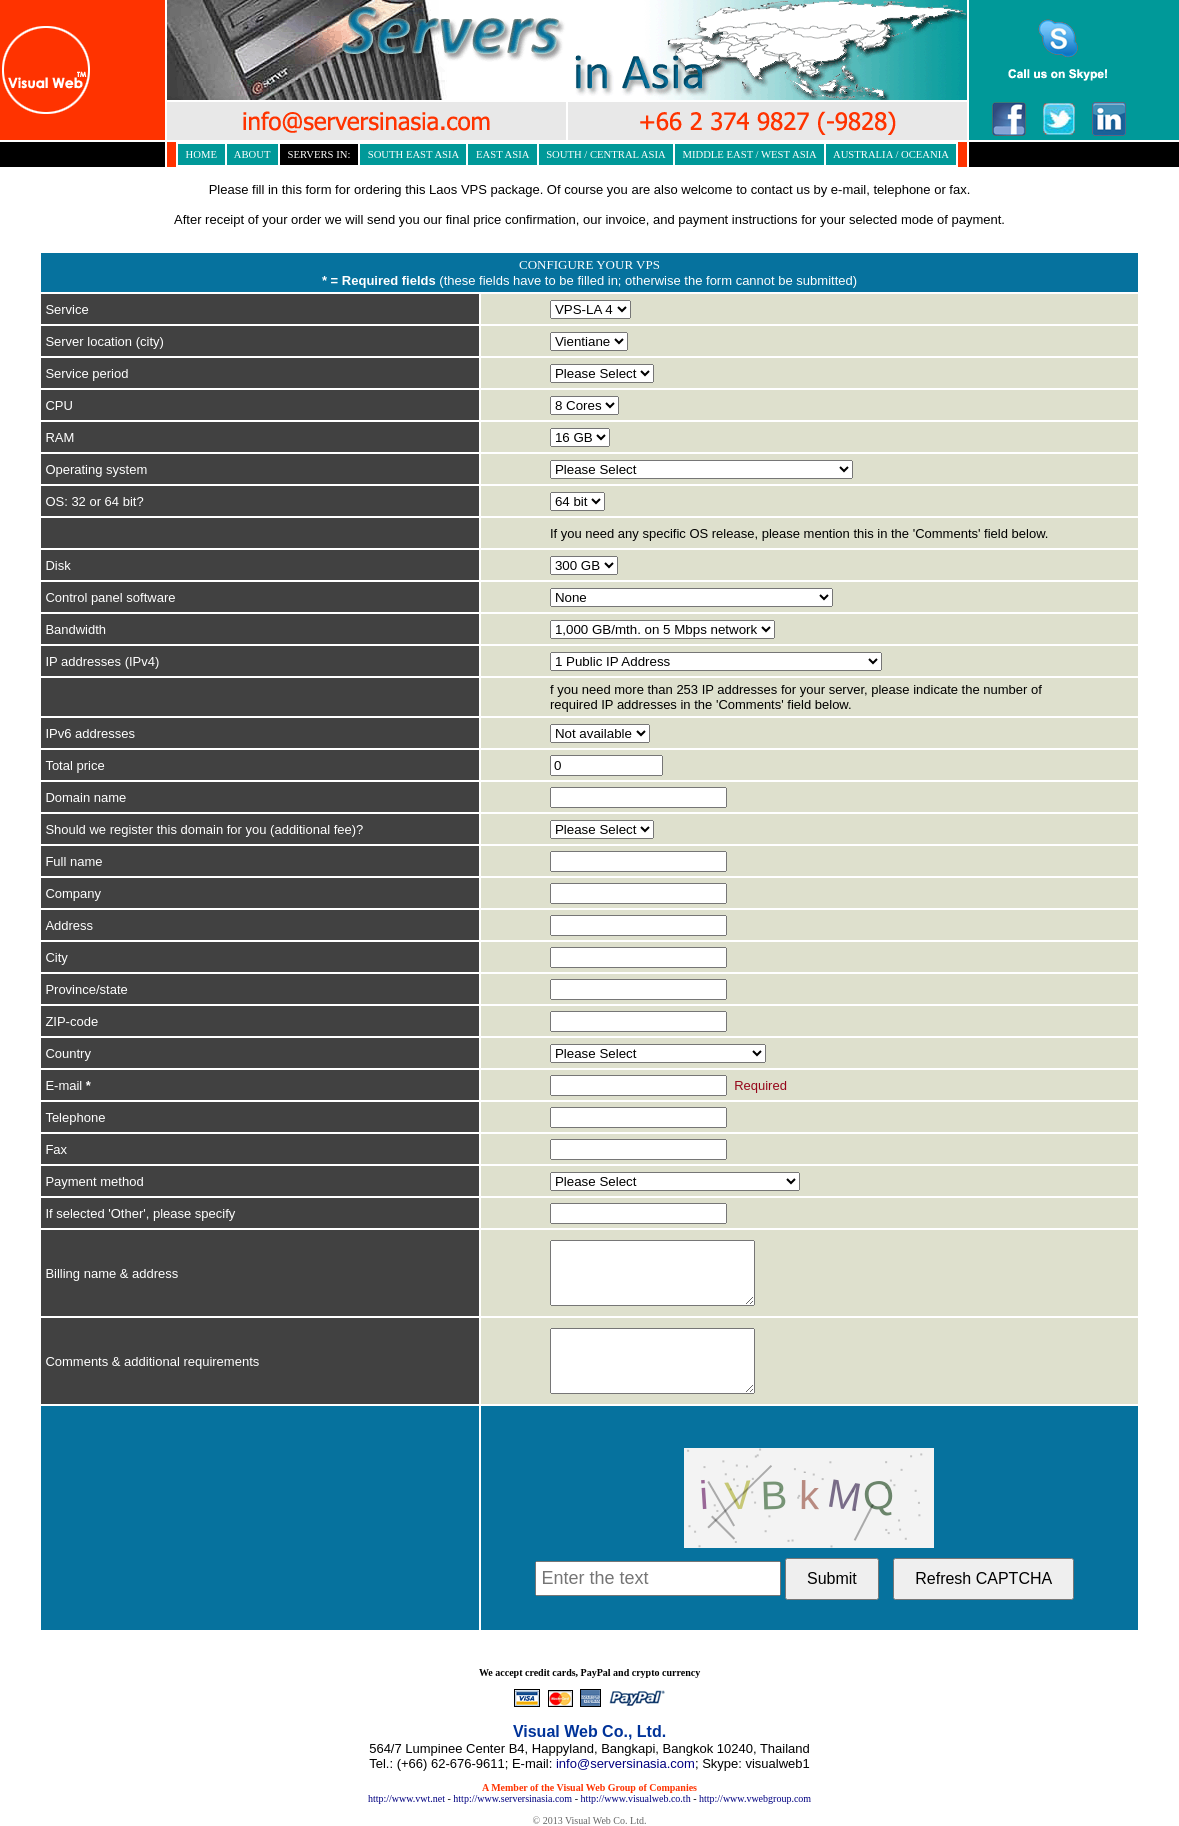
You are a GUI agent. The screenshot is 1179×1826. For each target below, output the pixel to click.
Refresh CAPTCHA (983, 1578)
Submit (832, 1578)
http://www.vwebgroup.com (755, 1798)
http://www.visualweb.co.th (635, 1798)
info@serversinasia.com (625, 1763)
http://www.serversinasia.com (512, 1798)
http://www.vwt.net (406, 1798)
